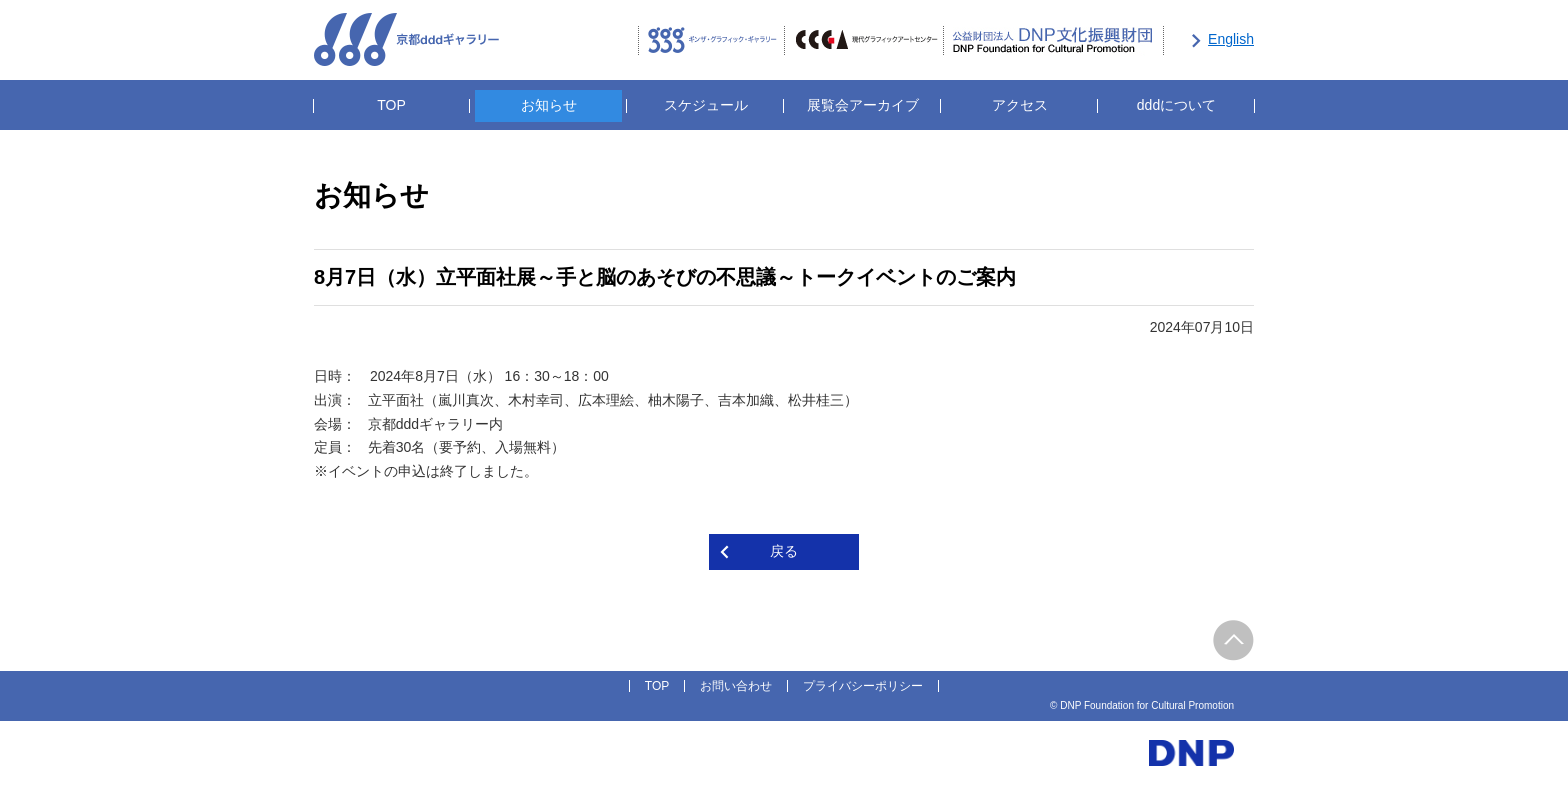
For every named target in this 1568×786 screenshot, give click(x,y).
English (1231, 39)
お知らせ (549, 105)
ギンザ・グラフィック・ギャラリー (711, 41)
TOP (391, 105)
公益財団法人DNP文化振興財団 (1054, 41)
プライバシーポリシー (863, 686)
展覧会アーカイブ (863, 105)
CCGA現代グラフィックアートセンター (864, 41)
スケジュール (706, 105)
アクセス (1020, 105)
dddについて (1176, 105)
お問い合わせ (736, 686)
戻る (784, 551)
